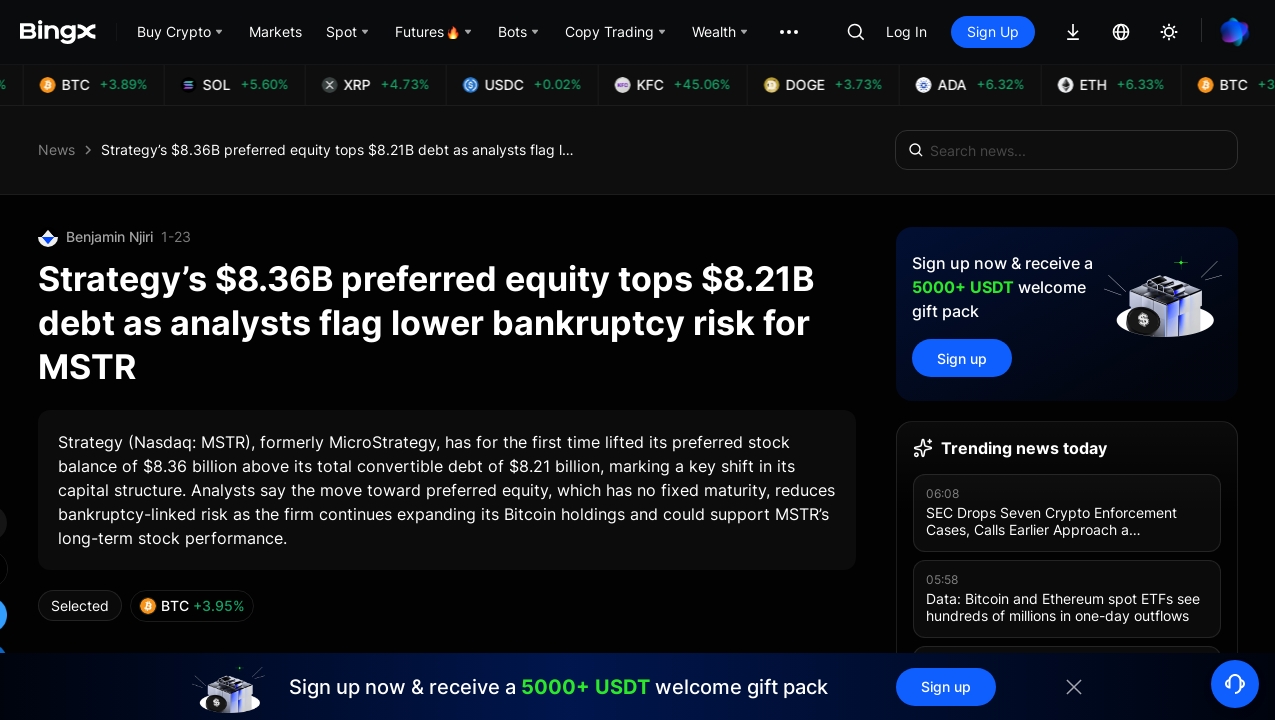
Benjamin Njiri (109, 237)
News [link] (56, 149)
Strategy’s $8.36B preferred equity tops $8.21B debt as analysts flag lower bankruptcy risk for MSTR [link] (341, 149)
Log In (906, 31)
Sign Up (993, 31)
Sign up (962, 358)
